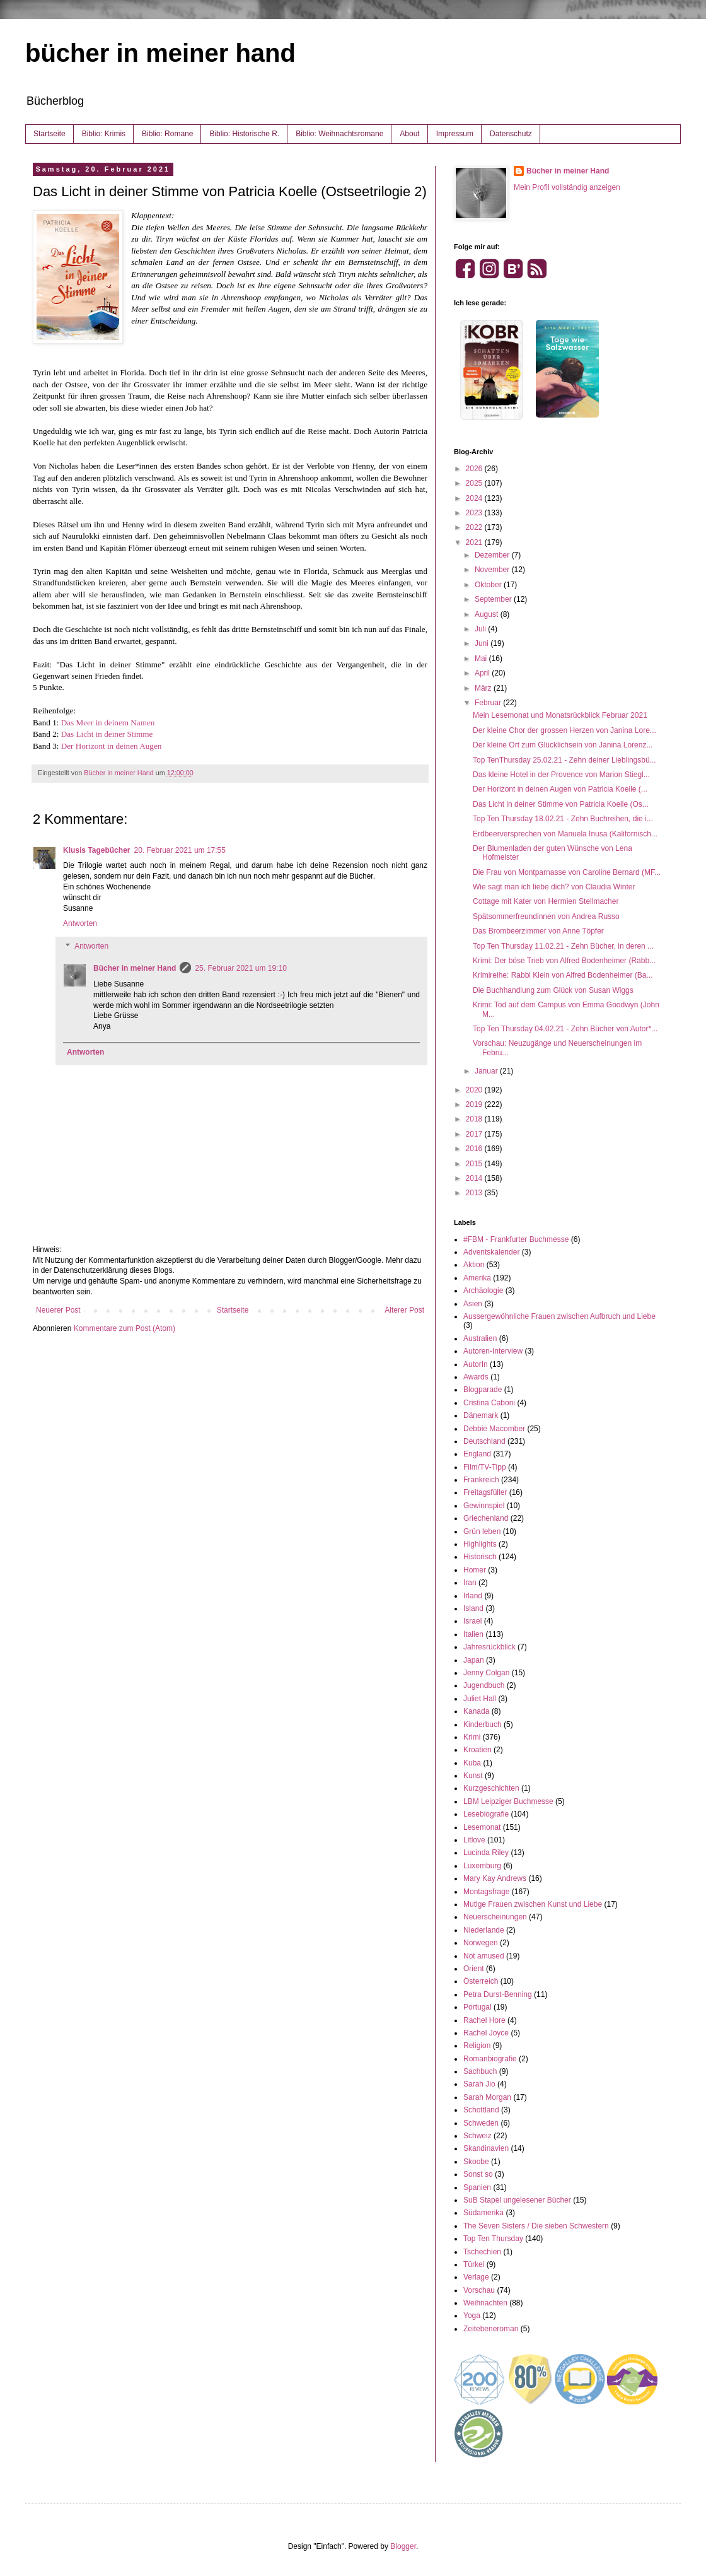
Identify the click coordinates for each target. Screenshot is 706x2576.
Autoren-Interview (493, 1351)
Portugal (477, 2007)
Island (473, 1608)
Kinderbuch (482, 1724)
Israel (472, 1621)
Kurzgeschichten (491, 1788)
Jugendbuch (483, 1685)
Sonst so (478, 2174)
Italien (473, 1634)
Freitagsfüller (485, 1492)
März (484, 688)
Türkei (473, 2264)
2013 (475, 1192)
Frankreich (481, 1479)
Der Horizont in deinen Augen (111, 746)
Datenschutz (511, 133)
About (409, 133)
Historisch (480, 1556)
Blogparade (482, 1389)
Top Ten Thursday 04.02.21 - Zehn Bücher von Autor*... (565, 1028)
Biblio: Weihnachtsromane (339, 133)
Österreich (480, 1981)
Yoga (471, 2315)
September (494, 599)
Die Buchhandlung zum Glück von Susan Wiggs (553, 990)
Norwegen (480, 1942)
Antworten (80, 923)
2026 (475, 468)
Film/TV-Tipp (484, 1467)
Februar (489, 702)
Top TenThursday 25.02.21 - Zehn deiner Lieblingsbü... (564, 760)
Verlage (476, 2277)
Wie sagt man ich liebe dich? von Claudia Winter (554, 886)
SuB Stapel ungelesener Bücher (517, 2200)
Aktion (473, 1264)
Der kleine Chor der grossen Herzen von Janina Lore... (564, 730)
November (493, 569)
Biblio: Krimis (103, 133)
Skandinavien (486, 2148)
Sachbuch (480, 2071)
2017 (475, 1134)
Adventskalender (491, 1252)
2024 (475, 498)
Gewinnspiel (483, 1505)
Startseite (49, 133)
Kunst (473, 1775)
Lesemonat (482, 1827)
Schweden (481, 2123)
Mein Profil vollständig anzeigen (567, 187)
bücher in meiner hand (160, 53)
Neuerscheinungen (495, 1916)
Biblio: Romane (167, 133)
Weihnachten (485, 2302)
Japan (473, 1660)
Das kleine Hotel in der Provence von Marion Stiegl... (561, 774)
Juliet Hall (479, 1698)
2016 (475, 1148)
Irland (472, 1595)
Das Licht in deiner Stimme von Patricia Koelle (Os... (561, 804)
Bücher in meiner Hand (134, 968)
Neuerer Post (58, 1310)
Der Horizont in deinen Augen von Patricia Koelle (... (560, 789)
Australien (480, 1338)
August (488, 614)
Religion (476, 2045)
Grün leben (482, 1531)
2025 (475, 483)
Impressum (454, 133)
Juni (482, 643)
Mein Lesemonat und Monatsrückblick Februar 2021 (560, 715)
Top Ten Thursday (493, 2238)
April (483, 673)
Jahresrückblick (489, 1646)
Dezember (493, 555)
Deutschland (484, 1441)
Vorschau (479, 2290)
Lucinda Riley (486, 1852)
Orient (473, 1968)
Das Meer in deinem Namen (108, 722)
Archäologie (483, 1290)
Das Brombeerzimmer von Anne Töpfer (538, 931)
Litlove (474, 1839)
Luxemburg (482, 1865)
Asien (472, 1303)
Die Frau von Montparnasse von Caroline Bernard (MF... (567, 872)
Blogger (403, 2546)
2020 (475, 1090)
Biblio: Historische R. (244, 133)
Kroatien (477, 1749)
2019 (475, 1104)
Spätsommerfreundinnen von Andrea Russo (546, 916)
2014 (475, 1178)
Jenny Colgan (486, 1672)
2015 (475, 1163)
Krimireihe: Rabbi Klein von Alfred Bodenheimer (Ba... (562, 975)
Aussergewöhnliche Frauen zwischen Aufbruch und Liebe (559, 1316)
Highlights (480, 1544)
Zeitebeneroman (490, 2328)
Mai (482, 658)
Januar (487, 1071)
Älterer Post (404, 1310)
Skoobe (476, 2161)
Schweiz (477, 2135)
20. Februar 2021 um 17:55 (179, 850)
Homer (474, 1570)
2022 (475, 527)
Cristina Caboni (489, 1402)
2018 (475, 1119)
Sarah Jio (479, 2084)
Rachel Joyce (486, 2033)
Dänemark (480, 1415)
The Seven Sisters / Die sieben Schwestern (536, 2226)
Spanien (477, 2187)
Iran (470, 1582)
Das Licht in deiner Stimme (107, 734)
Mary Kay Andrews (494, 1878)
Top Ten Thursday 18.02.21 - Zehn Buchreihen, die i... (563, 818)
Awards (476, 1377)
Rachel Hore (484, 2020)
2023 (475, 512)
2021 (475, 542)
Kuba (472, 1763)
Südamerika (483, 2212)
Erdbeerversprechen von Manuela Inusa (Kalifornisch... (565, 833)
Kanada (476, 1711)
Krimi (471, 1737)
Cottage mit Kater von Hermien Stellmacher (545, 901)
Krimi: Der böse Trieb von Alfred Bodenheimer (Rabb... (564, 960)
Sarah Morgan (487, 2097)
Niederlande (483, 1930)
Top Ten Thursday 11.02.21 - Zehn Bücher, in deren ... (563, 946)
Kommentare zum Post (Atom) (124, 1328)
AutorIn (475, 1364)
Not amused (483, 1956)
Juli (481, 628)
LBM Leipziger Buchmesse (508, 1801)
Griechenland (485, 1518)
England (477, 1453)
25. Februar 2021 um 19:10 (240, 968)
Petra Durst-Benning (497, 1994)
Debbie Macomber (494, 1428)
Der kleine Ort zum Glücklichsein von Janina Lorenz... (562, 745)
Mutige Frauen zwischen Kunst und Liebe (532, 1904)
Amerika (477, 1277)
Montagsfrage (486, 1891)
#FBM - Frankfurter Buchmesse (516, 1239)
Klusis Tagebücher (96, 850)
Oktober (489, 584)
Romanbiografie (490, 2058)
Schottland (481, 2109)
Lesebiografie (486, 1814)
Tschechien (482, 2251)
